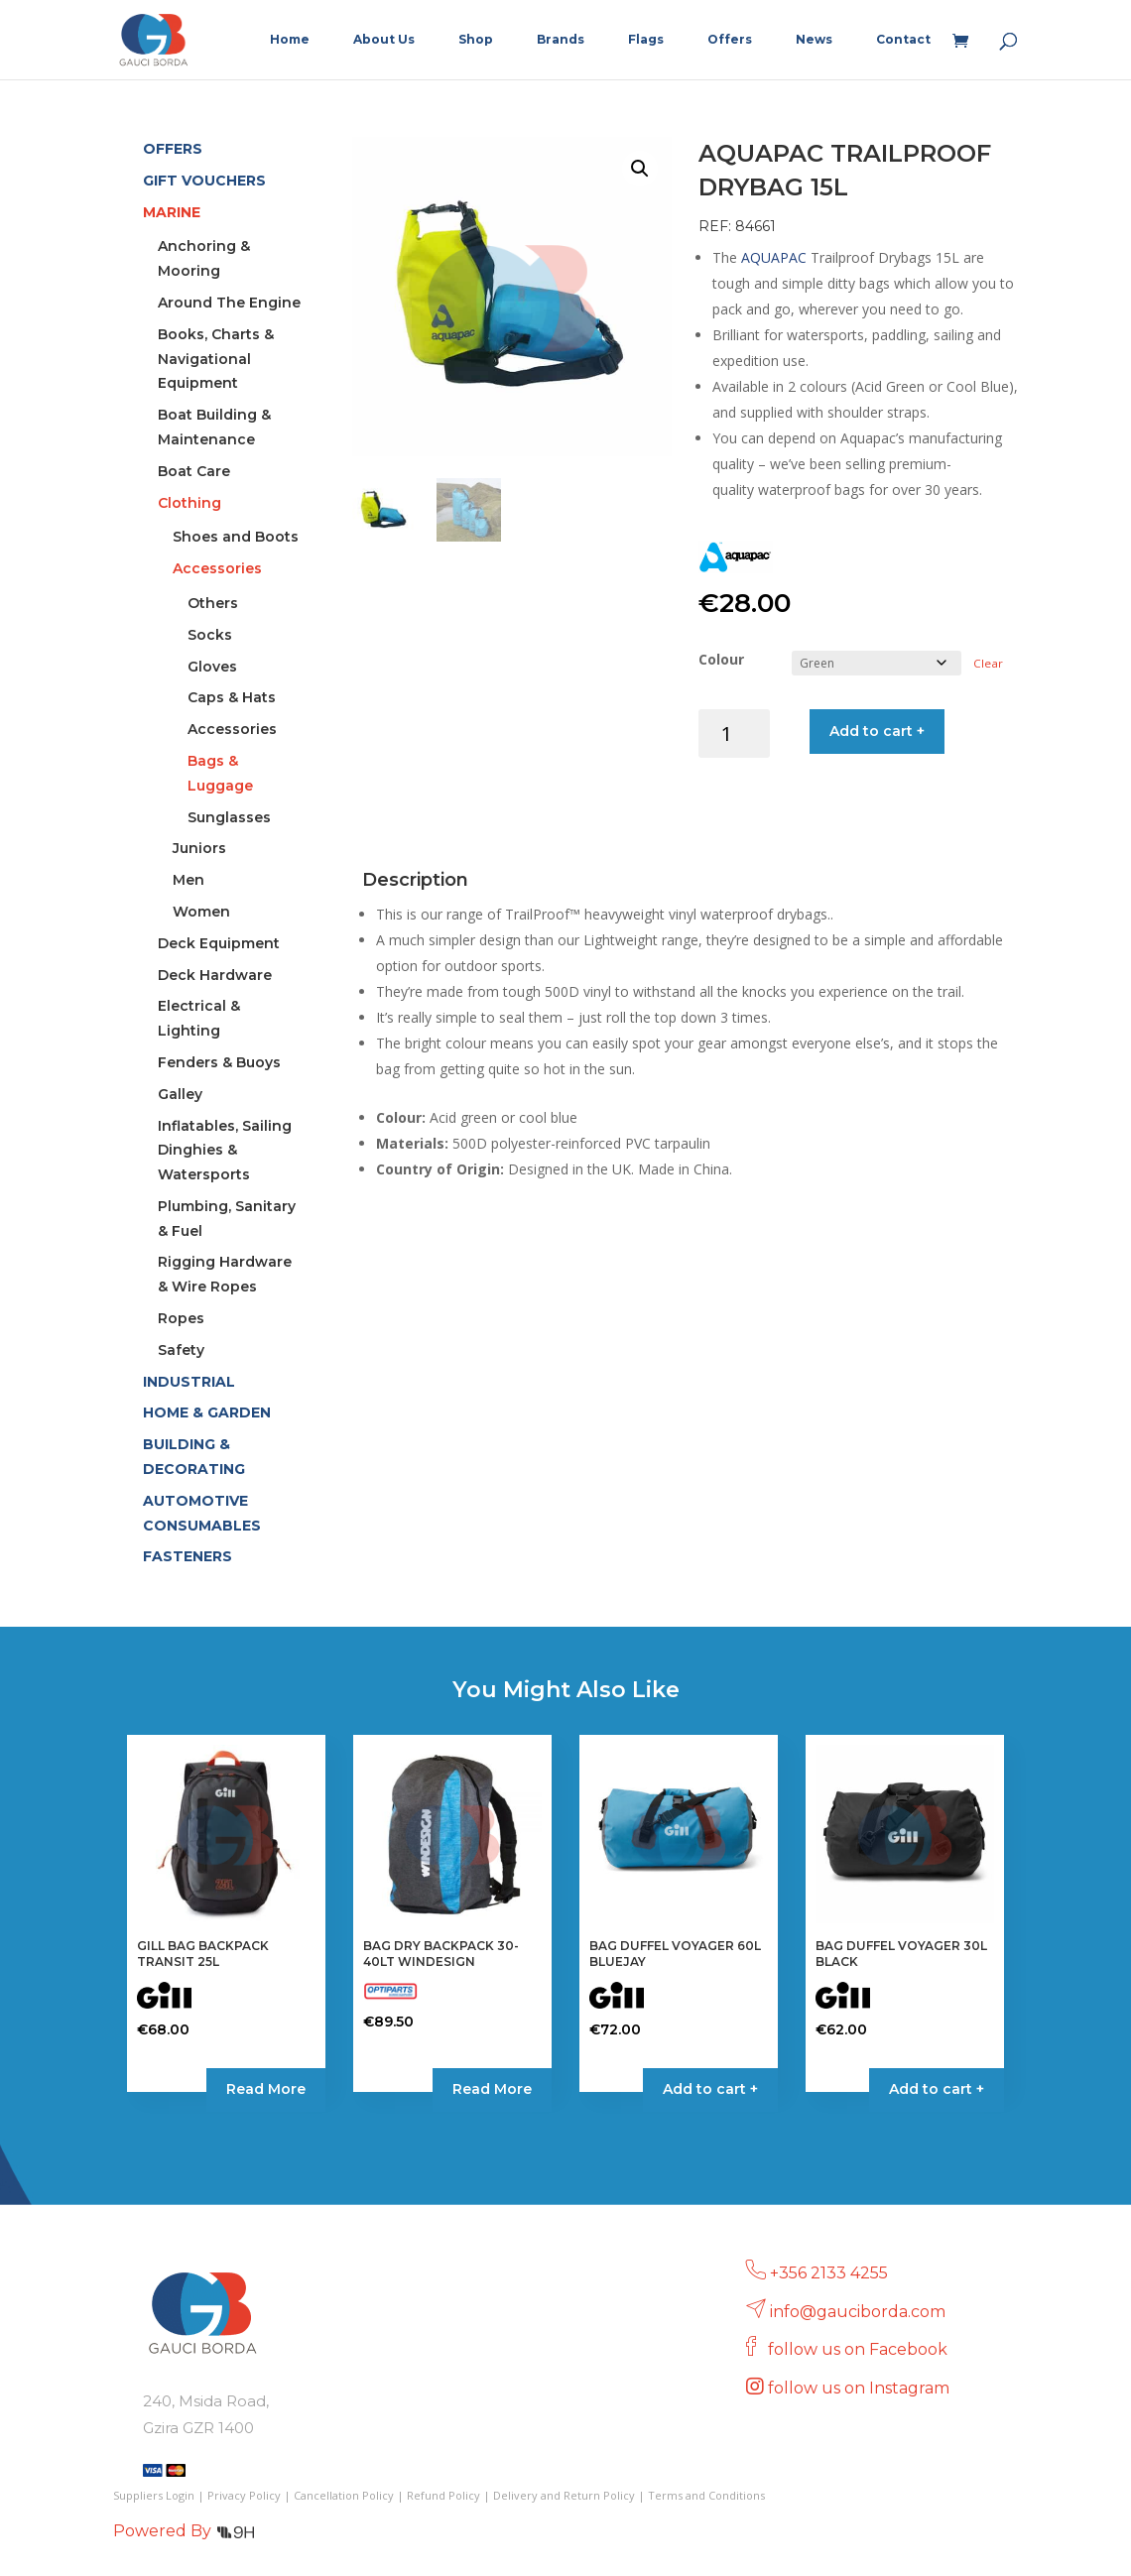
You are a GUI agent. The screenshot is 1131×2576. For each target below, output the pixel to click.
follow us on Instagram (860, 2388)
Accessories (217, 568)
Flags (646, 40)
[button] (640, 168)
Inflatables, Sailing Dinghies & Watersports (225, 1150)
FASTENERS (187, 1556)
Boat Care (194, 471)
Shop (475, 40)
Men (188, 880)
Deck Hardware (215, 975)
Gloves (212, 666)
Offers (729, 40)
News (814, 40)
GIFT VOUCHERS (204, 180)
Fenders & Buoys (219, 1062)
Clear (988, 663)
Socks (210, 635)
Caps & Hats (232, 697)
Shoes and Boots (236, 537)
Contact (903, 40)
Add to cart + (877, 731)
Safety (181, 1350)
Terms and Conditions (706, 2495)
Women (201, 911)
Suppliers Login (153, 2495)
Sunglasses (229, 817)
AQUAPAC (774, 257)
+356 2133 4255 (829, 2273)
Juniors (199, 848)
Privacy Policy (244, 2495)
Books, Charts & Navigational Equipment (216, 359)
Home (290, 40)
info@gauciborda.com (857, 2311)
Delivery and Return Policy (564, 2495)
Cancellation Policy (344, 2495)
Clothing (189, 503)
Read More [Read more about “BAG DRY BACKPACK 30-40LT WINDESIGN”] (492, 2089)
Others (213, 603)
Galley (180, 1094)
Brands (560, 40)
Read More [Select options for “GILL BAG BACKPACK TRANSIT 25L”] (266, 2089)
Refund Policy (443, 2495)
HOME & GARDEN (207, 1412)
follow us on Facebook (859, 2349)
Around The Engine (229, 302)
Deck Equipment (219, 943)
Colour (721, 659)
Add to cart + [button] (710, 2089)
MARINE (171, 212)
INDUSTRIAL (189, 1382)
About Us (384, 40)
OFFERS (172, 149)
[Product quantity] (734, 733)
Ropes (181, 1318)
